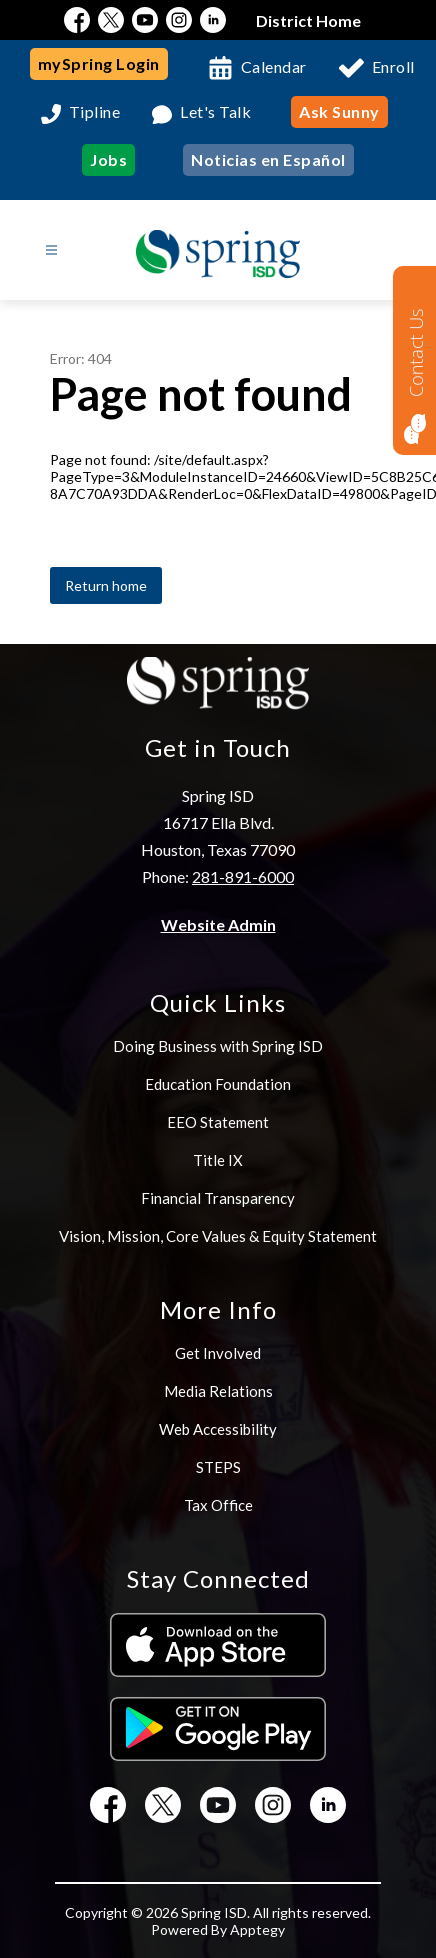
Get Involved (218, 1353)
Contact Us (416, 352)
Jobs (108, 159)
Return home (106, 585)
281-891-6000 (243, 876)
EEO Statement (218, 1122)
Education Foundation (218, 1084)
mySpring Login (99, 63)
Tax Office (218, 1505)
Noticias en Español (268, 159)
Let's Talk (215, 112)
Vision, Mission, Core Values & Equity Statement (218, 1236)
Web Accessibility (218, 1429)
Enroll (393, 66)
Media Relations (218, 1391)
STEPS (218, 1467)
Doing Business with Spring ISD (218, 1046)
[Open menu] (51, 250)
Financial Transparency (218, 1198)
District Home (308, 20)
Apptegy (257, 1929)
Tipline (95, 112)
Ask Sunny (339, 111)
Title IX (218, 1160)
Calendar (274, 66)
